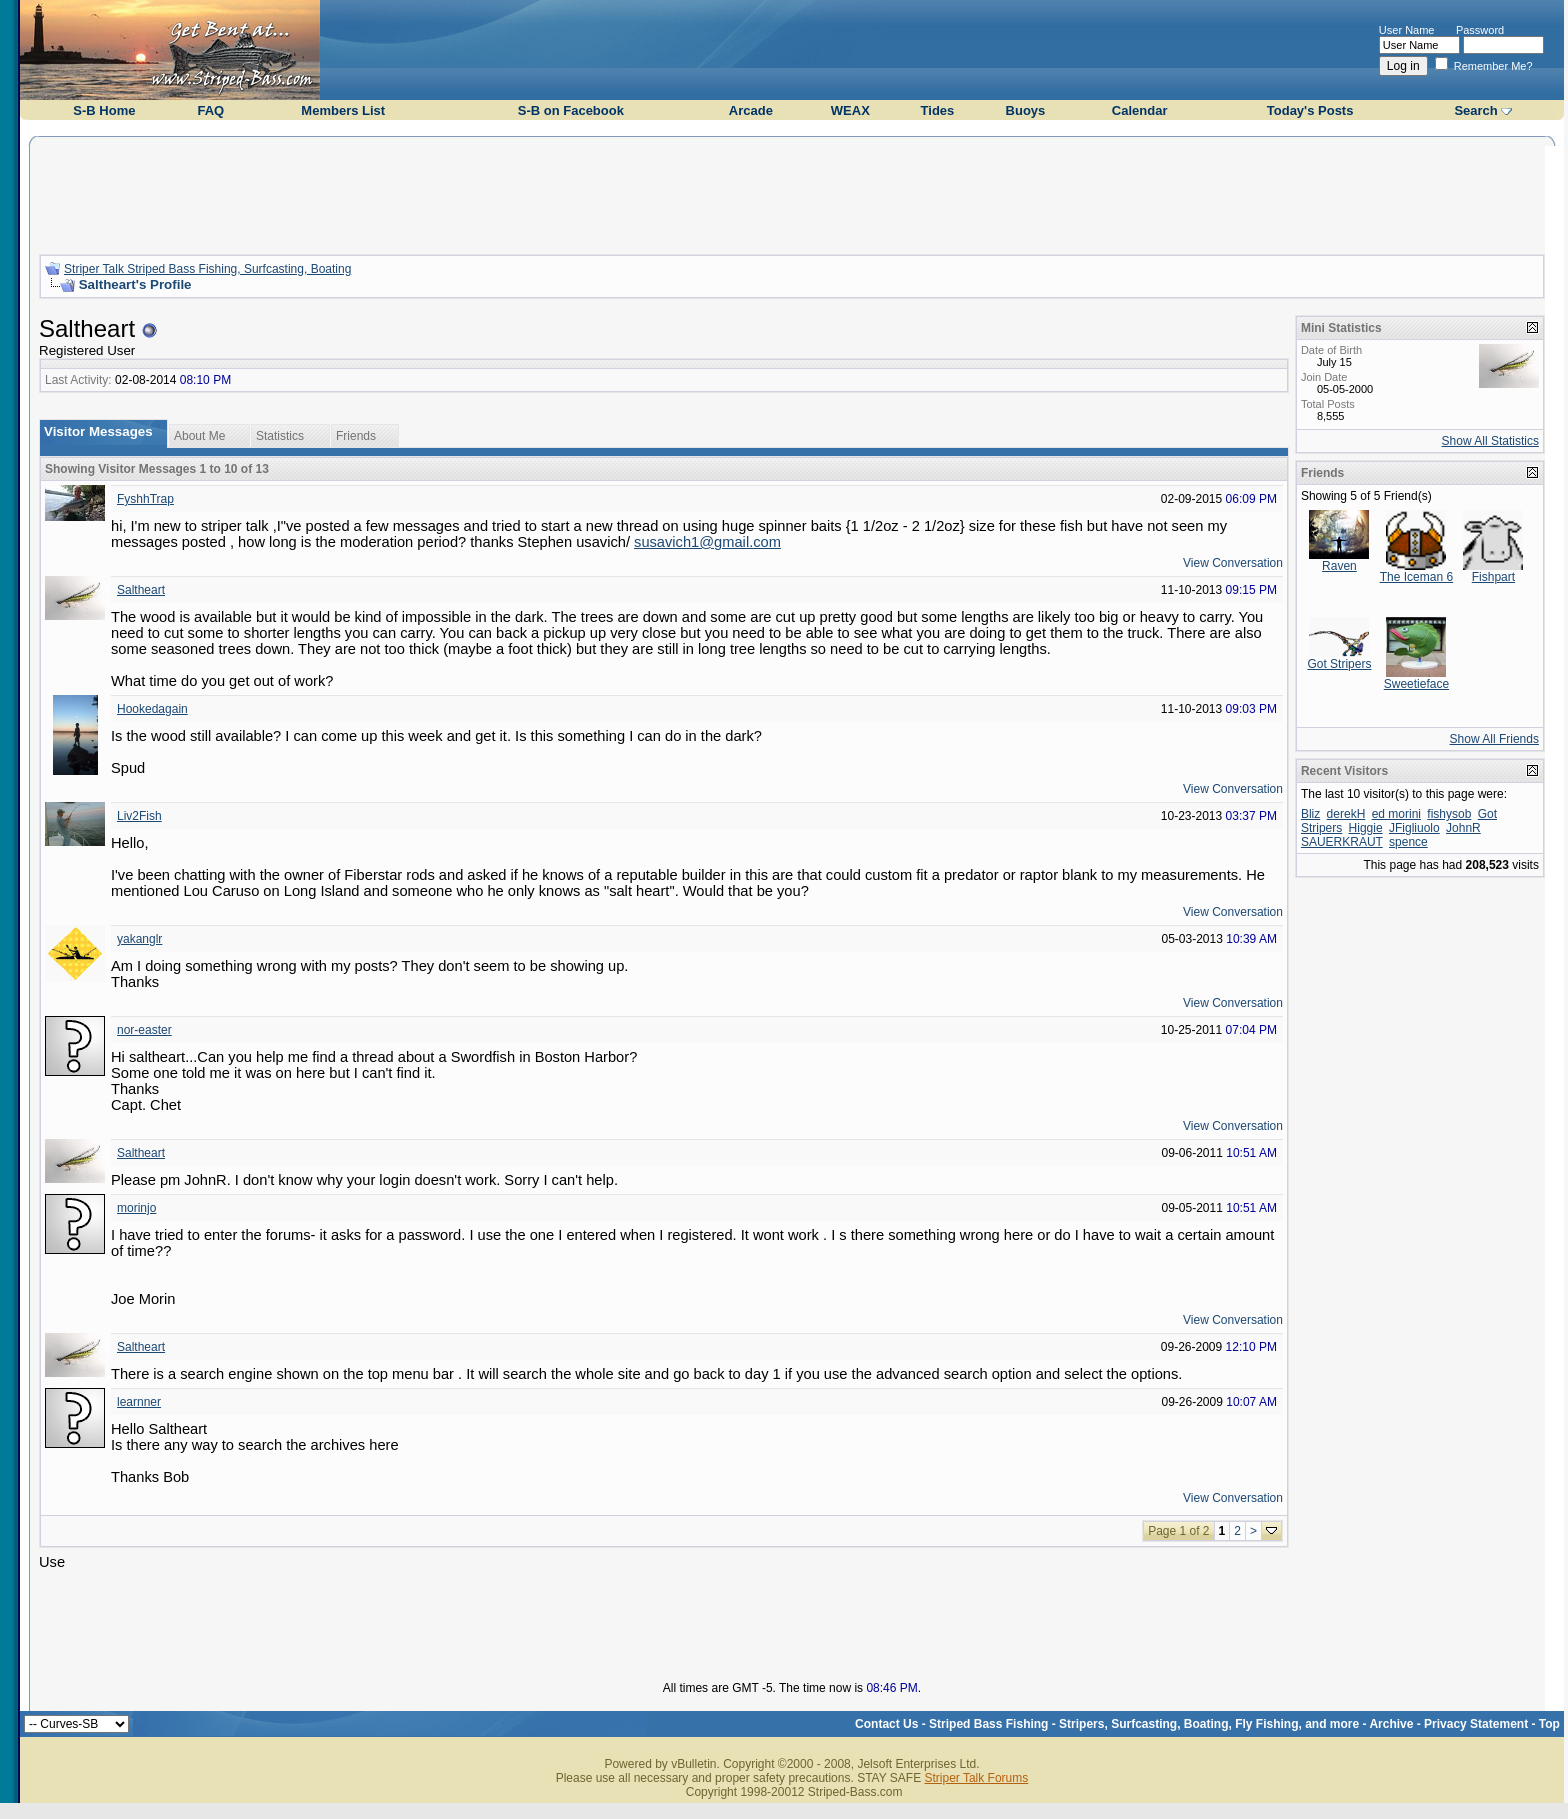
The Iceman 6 (1416, 577)
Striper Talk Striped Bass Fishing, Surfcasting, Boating (207, 269)
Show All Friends (1494, 739)
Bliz (1310, 814)
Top (1549, 1724)
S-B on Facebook (571, 110)
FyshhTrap (145, 499)
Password (1480, 30)
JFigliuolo (1414, 828)
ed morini (1396, 814)
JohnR (1463, 828)
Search (1475, 110)
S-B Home (104, 110)
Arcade (751, 110)
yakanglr (139, 939)
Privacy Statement (1476, 1724)
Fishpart (1493, 577)
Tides (938, 110)
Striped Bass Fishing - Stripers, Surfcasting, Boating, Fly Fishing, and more (1144, 1724)
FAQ (210, 110)
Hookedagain (152, 709)
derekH (1346, 814)
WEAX (850, 110)
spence (1408, 842)
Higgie (1366, 828)
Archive (1391, 1724)
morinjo (136, 1208)
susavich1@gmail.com (707, 542)
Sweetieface (1416, 684)
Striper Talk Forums (976, 1778)
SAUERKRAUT (1342, 842)
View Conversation (1233, 563)
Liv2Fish (139, 816)
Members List (343, 110)
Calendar (1140, 110)
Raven (1339, 566)
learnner (139, 1402)
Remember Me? (1484, 66)
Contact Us (886, 1724)
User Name (1407, 30)
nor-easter (144, 1030)
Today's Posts (1310, 110)
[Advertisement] (792, 193)
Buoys (1026, 110)
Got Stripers (1339, 664)
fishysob (1449, 814)
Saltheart (141, 590)
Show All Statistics (1490, 441)
